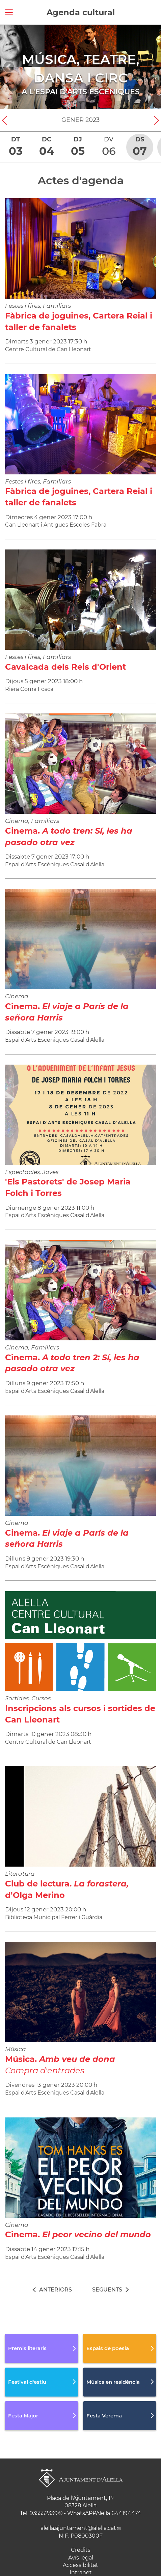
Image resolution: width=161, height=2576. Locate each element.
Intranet (81, 2572)
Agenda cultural (81, 12)
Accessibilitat (80, 2565)
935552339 (44, 2513)
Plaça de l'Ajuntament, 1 (78, 2498)
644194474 (126, 2513)
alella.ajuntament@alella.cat (78, 2528)
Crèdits (80, 2550)
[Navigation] (8, 67)
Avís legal (80, 2557)
